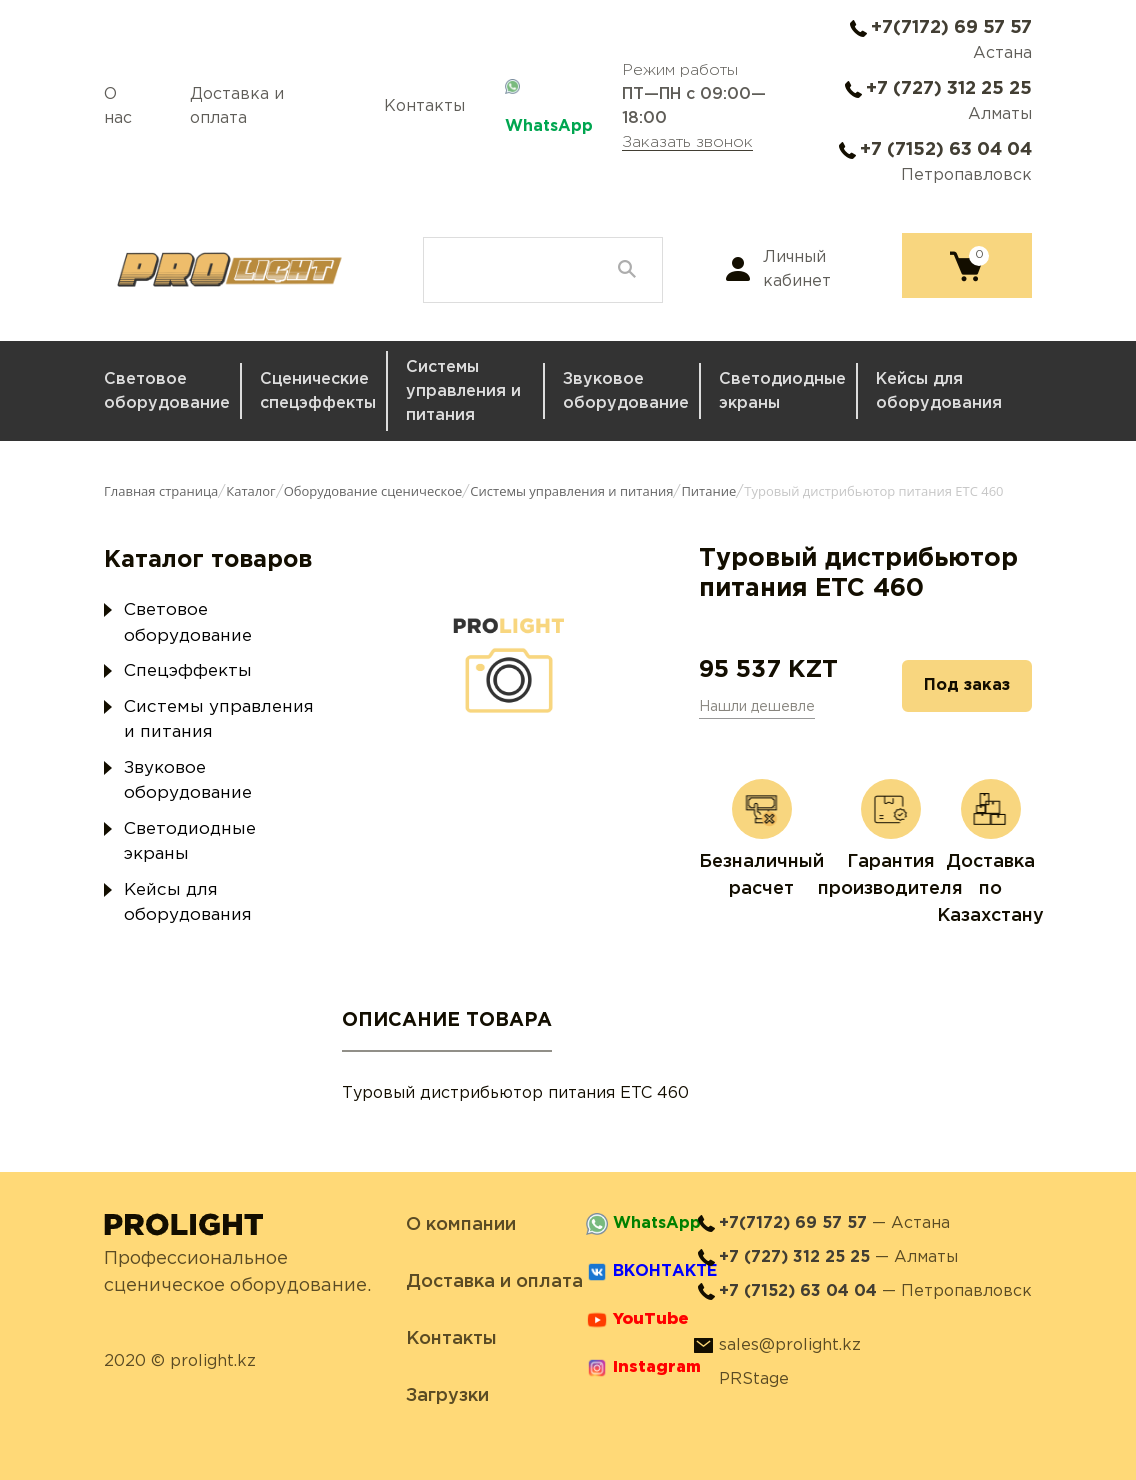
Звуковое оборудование (626, 391)
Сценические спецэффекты (318, 391)
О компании (461, 1225)
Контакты (424, 106)
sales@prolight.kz (790, 1345)
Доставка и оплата (237, 106)
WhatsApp (549, 126)
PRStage (754, 1379)
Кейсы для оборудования (939, 391)
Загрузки (447, 1396)
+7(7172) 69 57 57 (951, 28)
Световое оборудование (167, 391)
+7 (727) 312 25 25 (949, 89)
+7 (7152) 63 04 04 (946, 150)
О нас (118, 106)
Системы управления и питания (463, 391)
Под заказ (967, 685)
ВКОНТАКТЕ (665, 1271)
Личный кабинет (797, 269)
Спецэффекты (188, 671)
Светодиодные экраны (782, 391)
